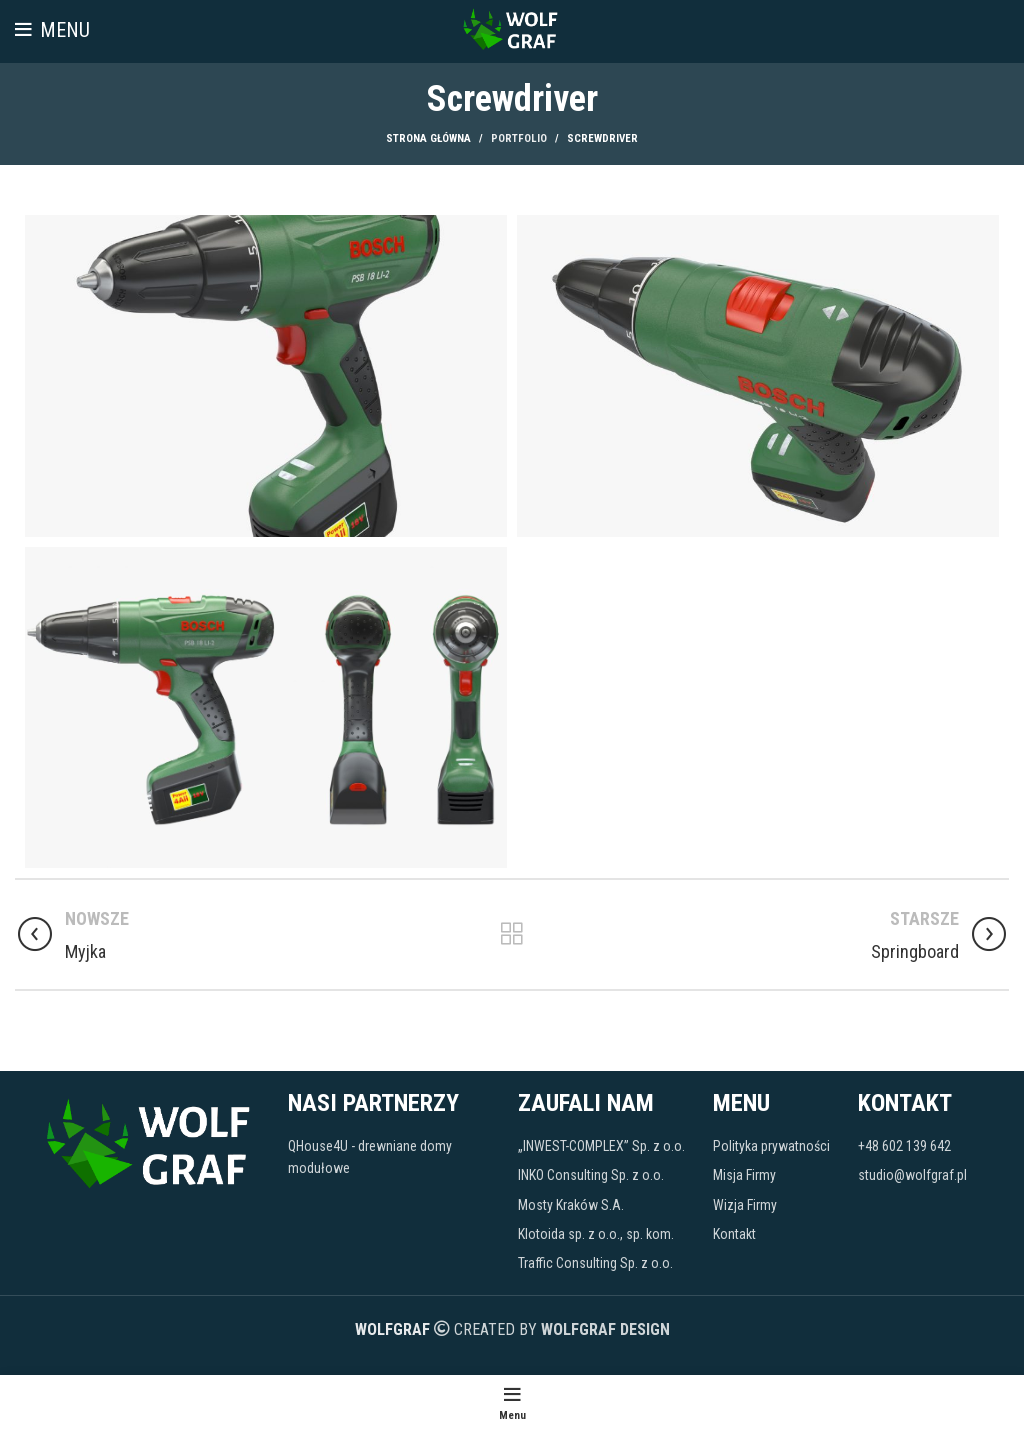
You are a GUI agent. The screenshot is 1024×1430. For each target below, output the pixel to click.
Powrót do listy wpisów (511, 934)
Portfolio (519, 138)
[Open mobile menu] (52, 30)
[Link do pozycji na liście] (393, 1157)
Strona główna (428, 138)
